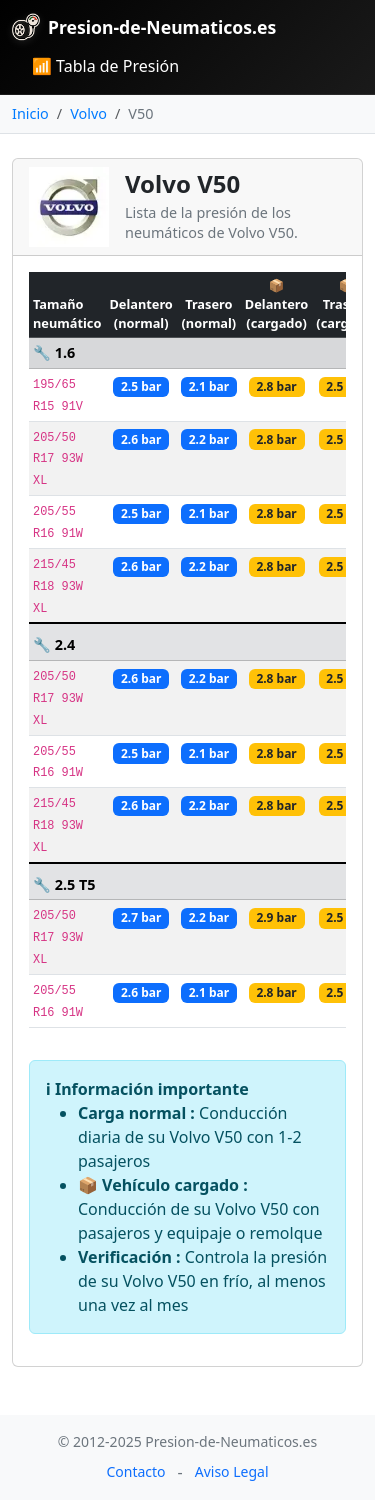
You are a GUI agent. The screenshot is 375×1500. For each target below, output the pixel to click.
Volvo (88, 113)
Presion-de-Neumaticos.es (144, 27)
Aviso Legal (232, 1471)
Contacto (135, 1471)
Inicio (30, 113)
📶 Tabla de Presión (105, 66)
